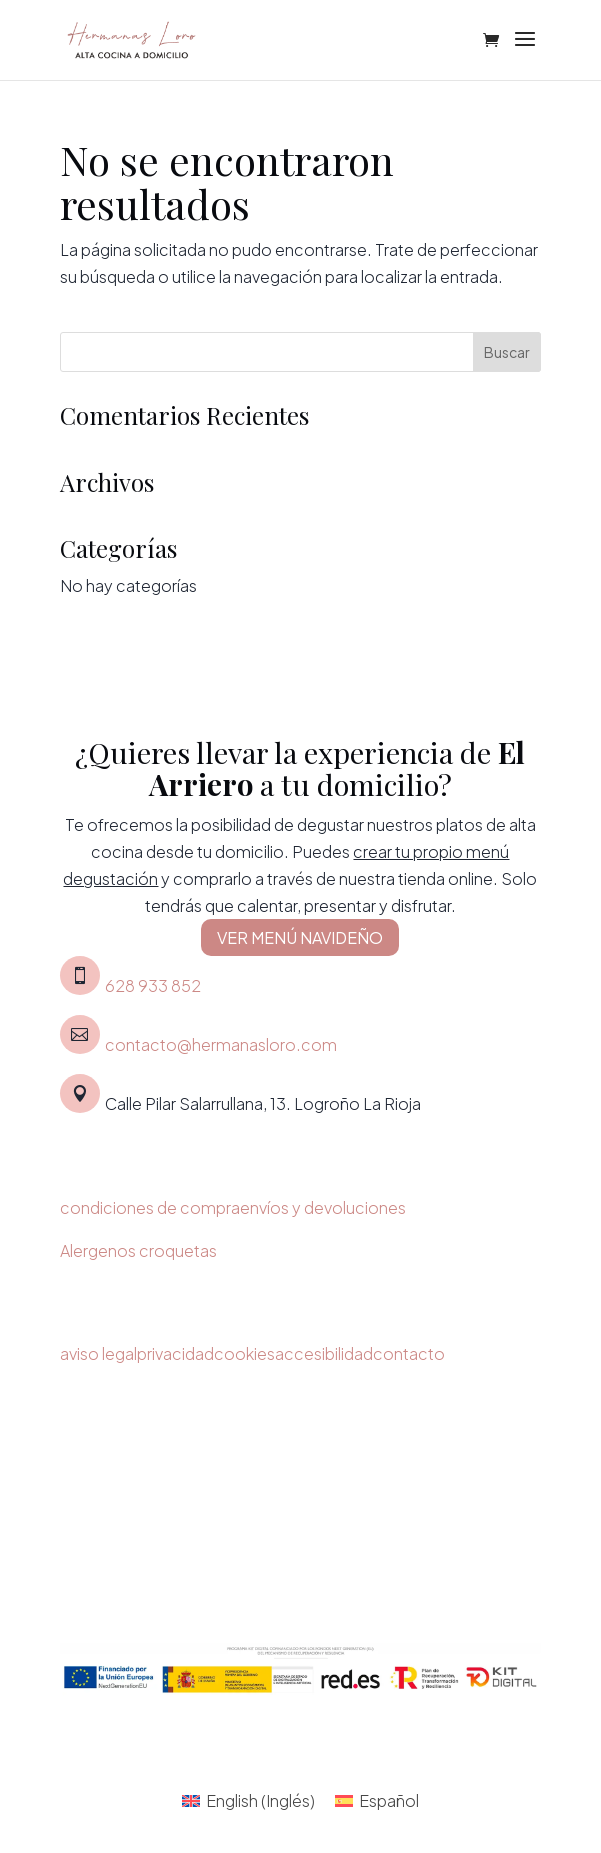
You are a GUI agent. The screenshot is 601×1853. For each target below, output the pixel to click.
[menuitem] (248, 1800)
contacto (409, 1353)
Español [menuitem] (389, 1800)
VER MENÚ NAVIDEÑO (300, 937)
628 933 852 (153, 985)
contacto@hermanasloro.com (221, 1044)
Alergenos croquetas (138, 1250)
